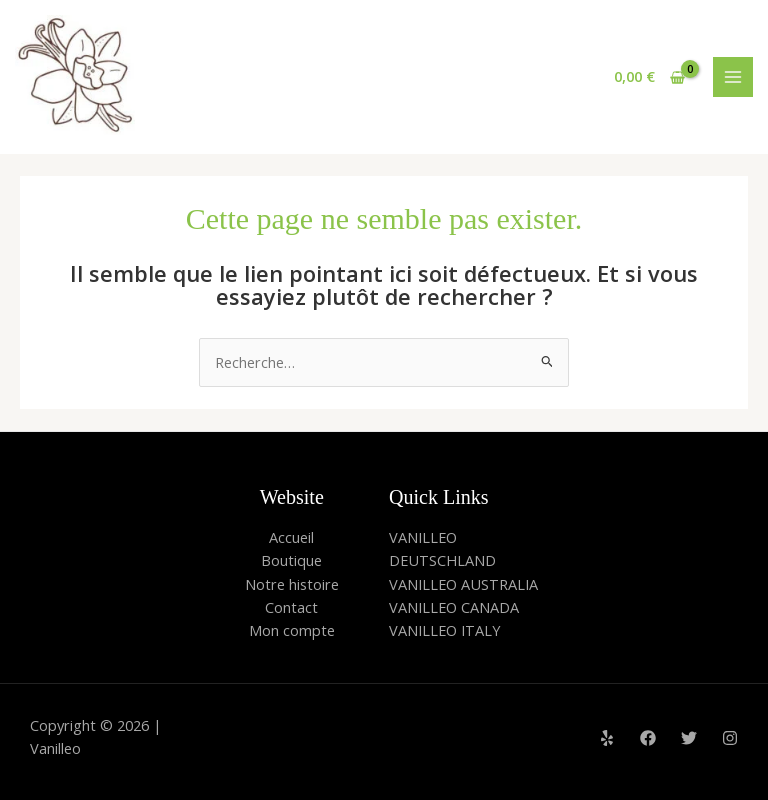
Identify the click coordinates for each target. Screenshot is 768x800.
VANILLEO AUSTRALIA (463, 584)
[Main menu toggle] (733, 77)
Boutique (291, 560)
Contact (291, 607)
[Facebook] (648, 738)
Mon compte (292, 630)
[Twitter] (689, 738)
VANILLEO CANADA (454, 607)
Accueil (291, 537)
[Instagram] (730, 738)
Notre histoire (292, 584)
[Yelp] (607, 738)
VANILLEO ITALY (444, 630)
